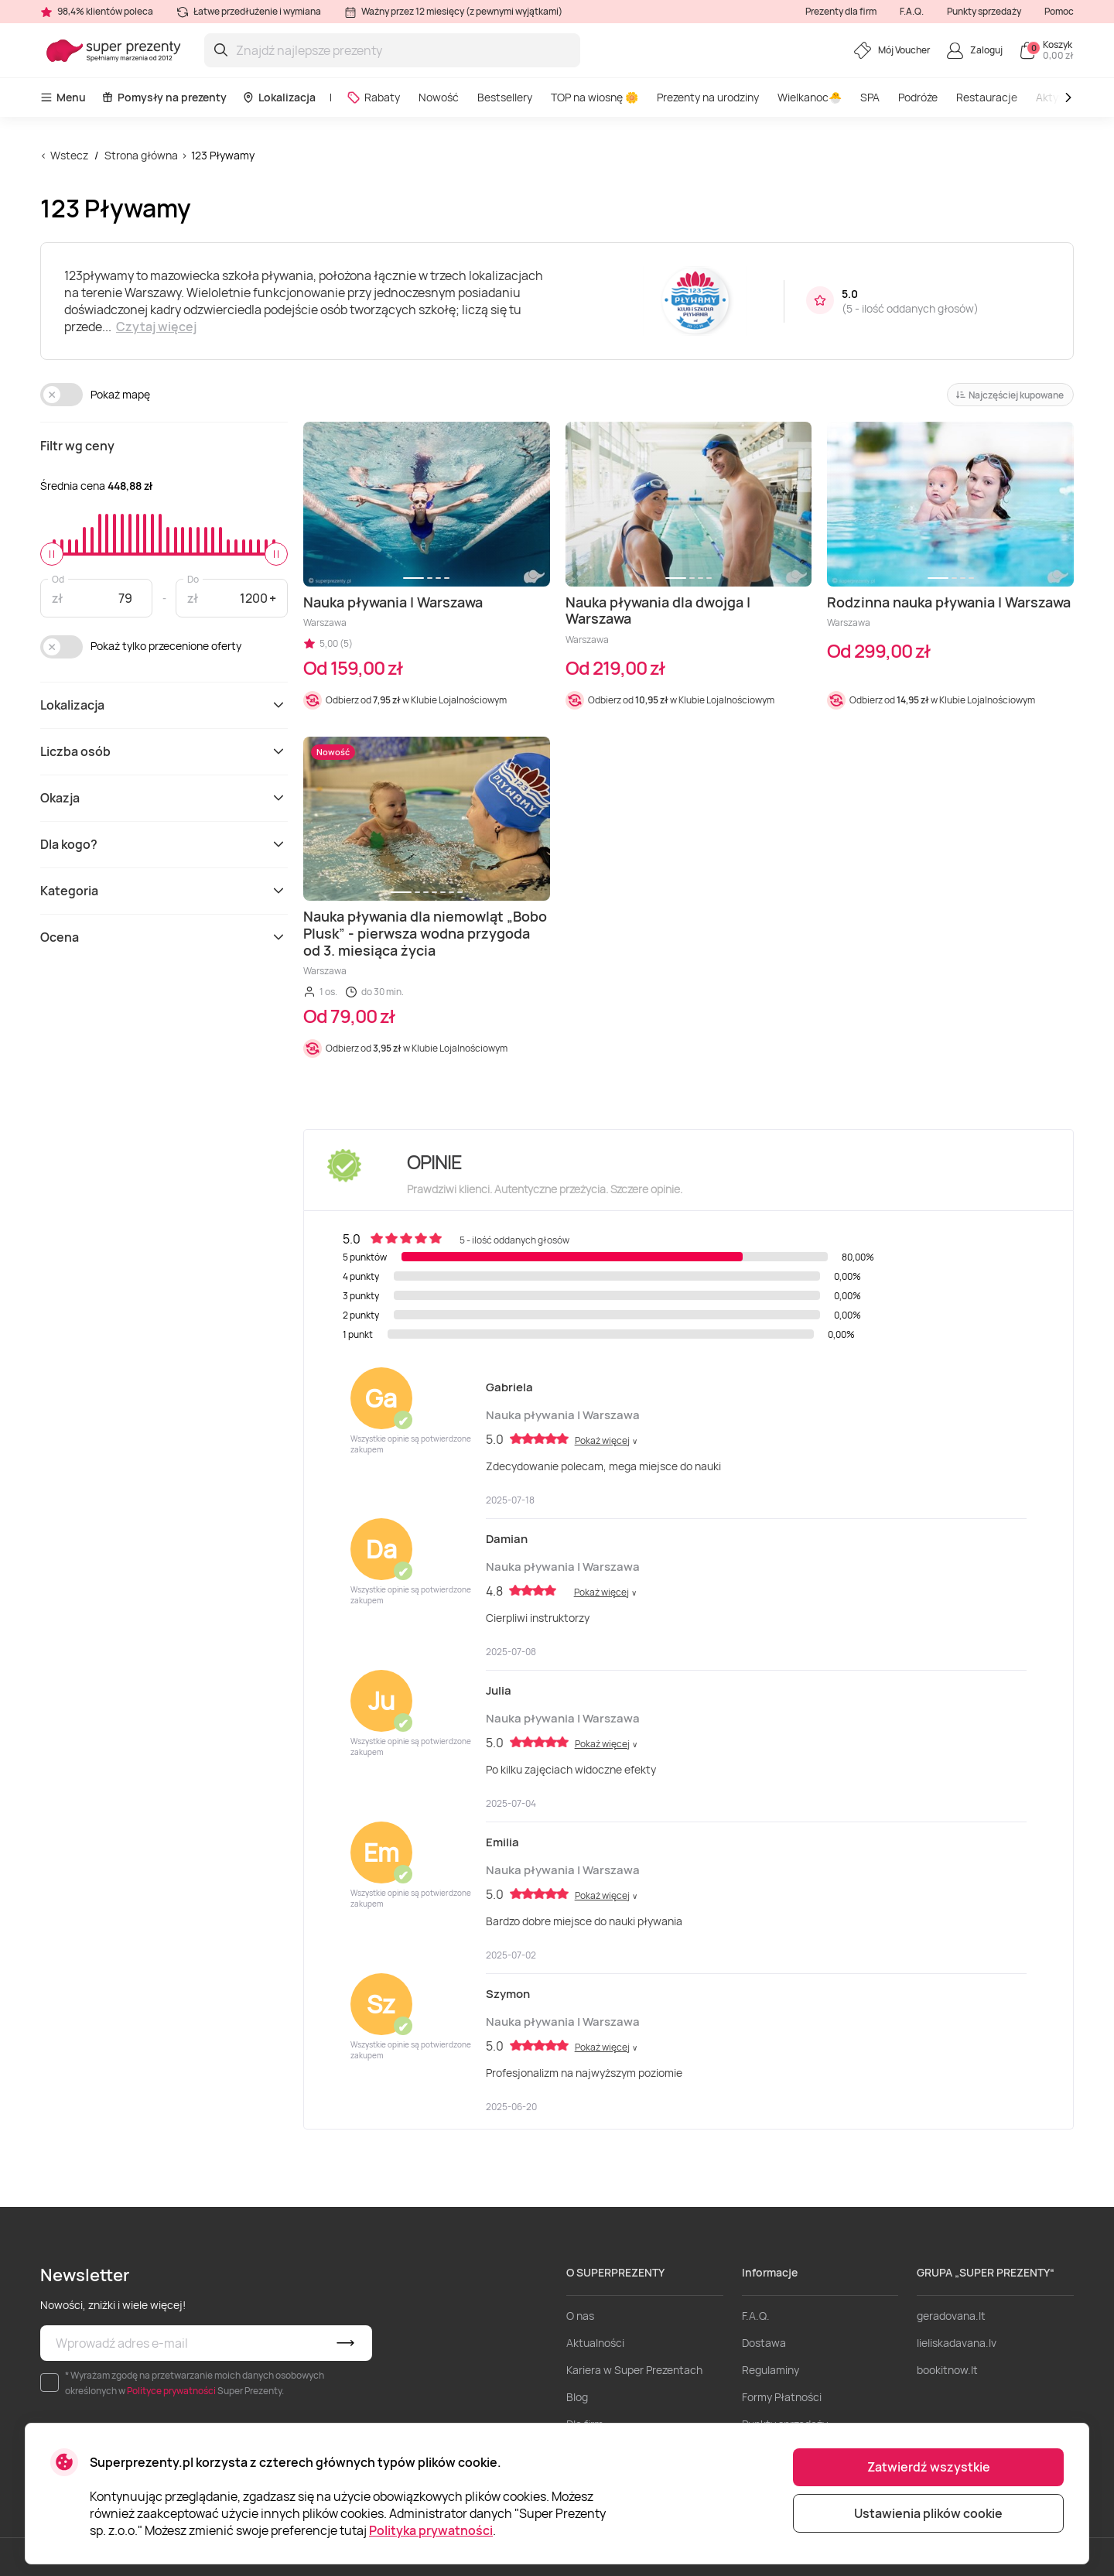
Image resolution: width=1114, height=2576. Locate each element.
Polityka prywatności (431, 2530)
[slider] (51, 554)
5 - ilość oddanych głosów (910, 308)
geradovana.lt (951, 2315)
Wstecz (69, 155)
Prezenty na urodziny (708, 97)
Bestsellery (504, 97)
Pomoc (1059, 11)
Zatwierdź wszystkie (928, 2466)
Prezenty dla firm (841, 11)
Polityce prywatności (171, 2390)
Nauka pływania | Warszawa (563, 1415)
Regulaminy (770, 2369)
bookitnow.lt (947, 2369)
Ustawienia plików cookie (928, 2513)
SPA (870, 97)
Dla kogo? (164, 844)
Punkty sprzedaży (984, 11)
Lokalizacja (279, 97)
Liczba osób (164, 751)
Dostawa (764, 2342)
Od (58, 578)
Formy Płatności (782, 2397)
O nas (580, 2315)
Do (193, 578)
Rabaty (373, 97)
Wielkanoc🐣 (809, 97)
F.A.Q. (912, 11)
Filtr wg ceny (77, 445)
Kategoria (164, 890)
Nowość (439, 97)
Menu (63, 97)
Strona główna (141, 155)
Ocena (164, 937)
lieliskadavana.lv (956, 2342)
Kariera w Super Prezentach (634, 2369)
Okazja (164, 798)
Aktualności (595, 2342)
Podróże (918, 97)
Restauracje (986, 97)
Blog (577, 2397)
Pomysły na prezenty (164, 97)
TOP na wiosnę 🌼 (594, 97)
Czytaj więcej (156, 326)
